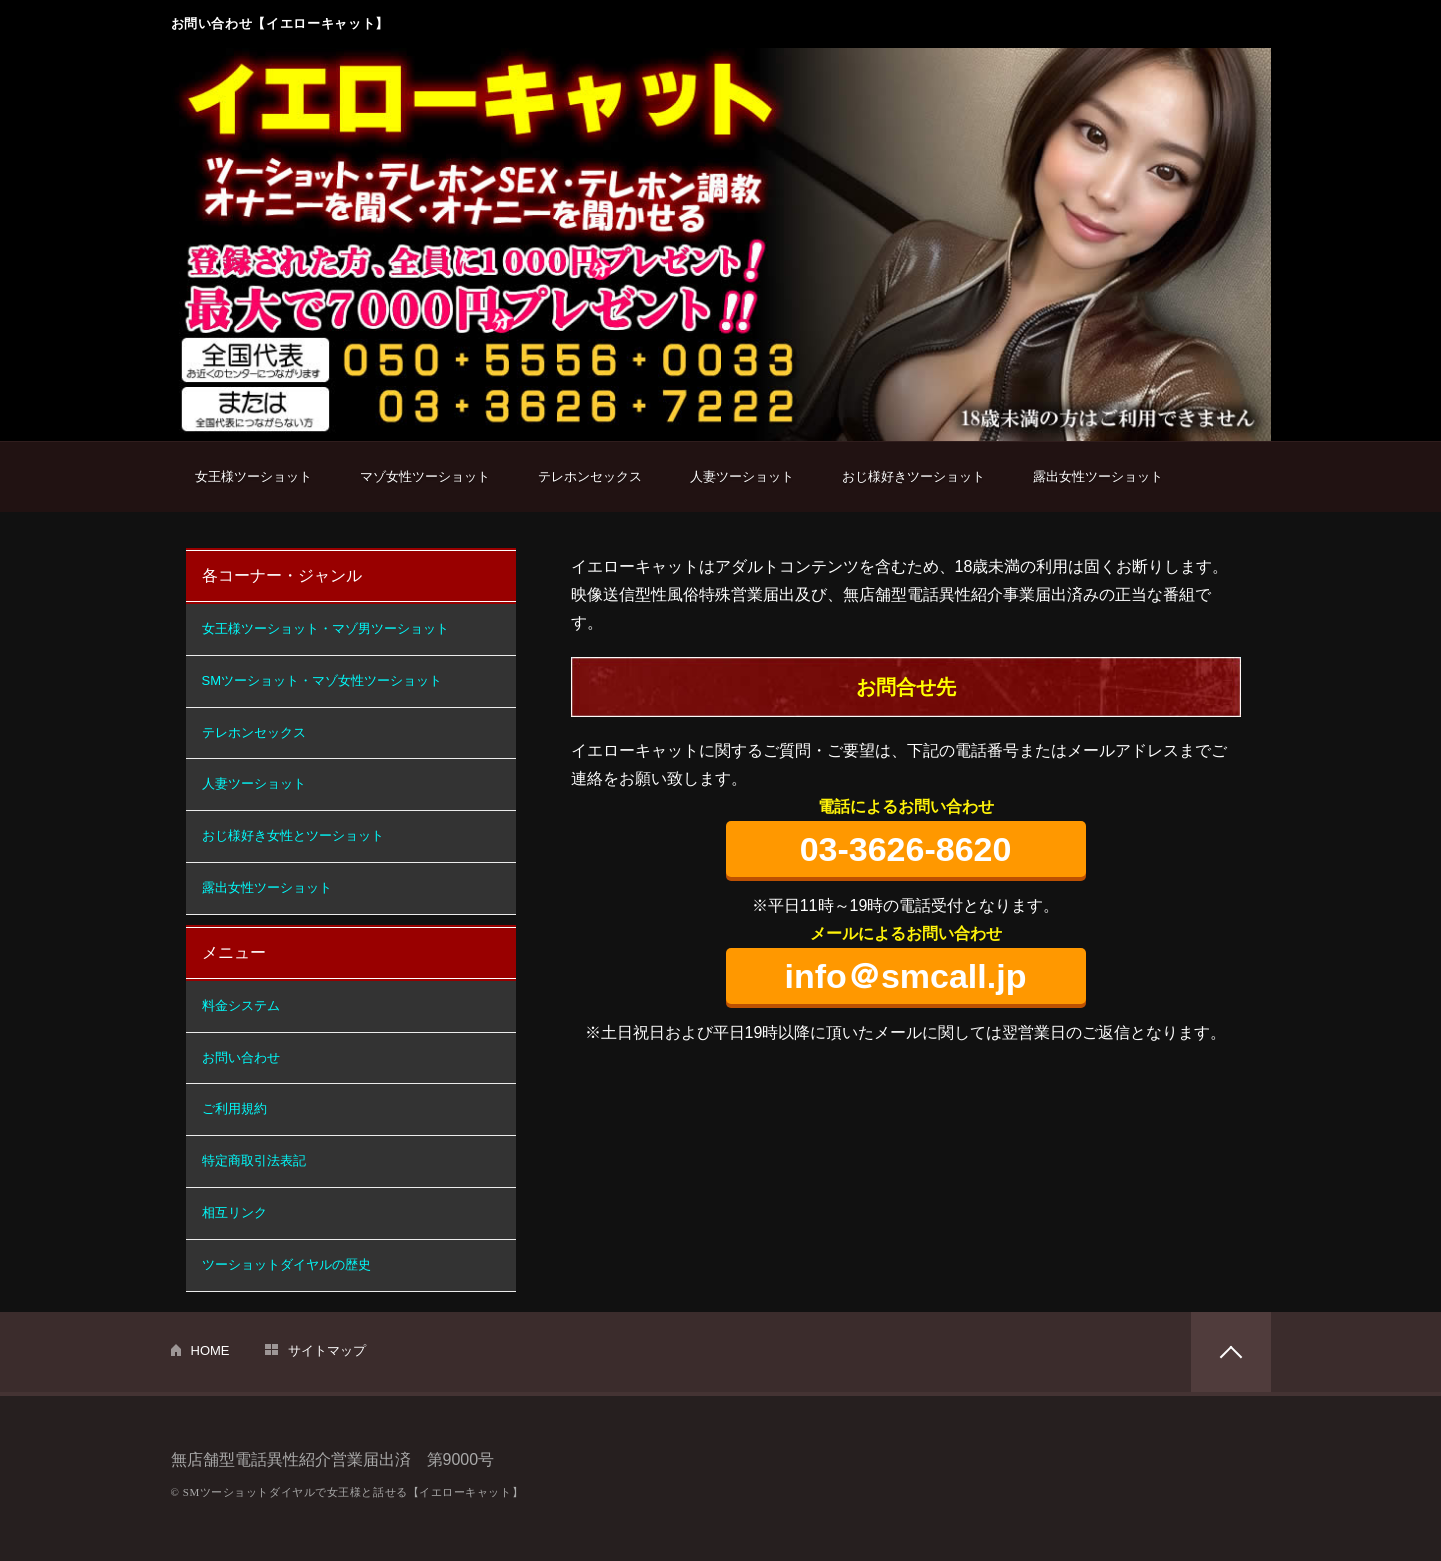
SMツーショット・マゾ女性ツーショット (322, 680)
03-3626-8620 (906, 849)
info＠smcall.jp (906, 976)
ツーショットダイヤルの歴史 (286, 1264)
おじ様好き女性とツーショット (293, 835)
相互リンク (234, 1212)
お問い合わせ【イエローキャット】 (280, 23)
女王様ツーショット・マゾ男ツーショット (325, 628)
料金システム (241, 1005)
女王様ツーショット (253, 476)
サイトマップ (327, 1350)
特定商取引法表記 (254, 1160)
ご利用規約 (234, 1108)
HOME (210, 1350)
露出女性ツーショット (1098, 476)
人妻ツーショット (742, 476)
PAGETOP (1231, 1352)
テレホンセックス (590, 476)
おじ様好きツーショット (913, 476)
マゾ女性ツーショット (425, 476)
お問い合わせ (241, 1057)
